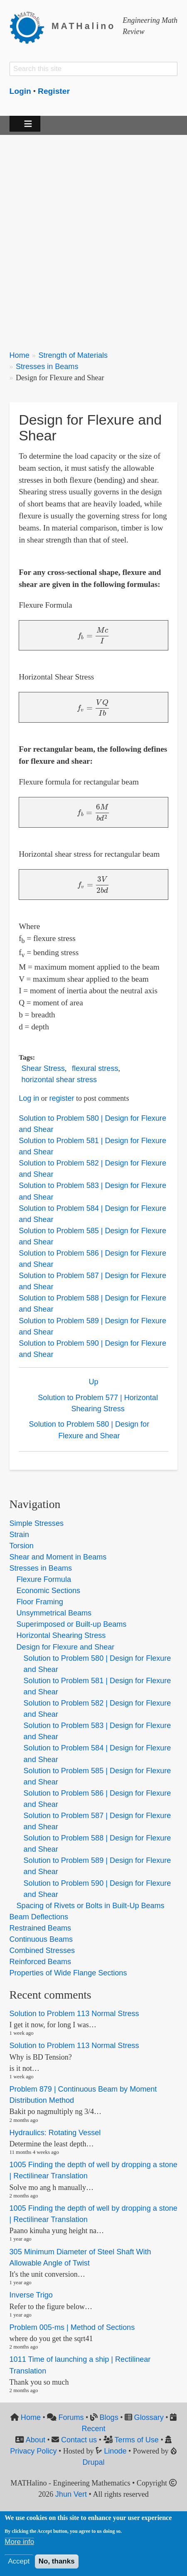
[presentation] (93, 635)
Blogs (109, 2417)
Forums (71, 2417)
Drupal (93, 2462)
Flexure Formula (44, 1579)
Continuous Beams (41, 1939)
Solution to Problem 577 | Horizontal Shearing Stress (98, 1403)
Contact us (79, 2440)
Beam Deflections (39, 1917)
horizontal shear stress (59, 1079)
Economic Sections (48, 1590)
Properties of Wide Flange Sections (68, 1973)
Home (20, 355)
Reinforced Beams (40, 1962)
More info (19, 2542)
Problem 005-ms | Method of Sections (72, 2327)
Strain (19, 1534)
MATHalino (84, 26)
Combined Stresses (42, 1950)
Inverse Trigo (31, 2295)
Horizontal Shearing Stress (61, 1635)
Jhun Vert (71, 2494)
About (35, 2440)
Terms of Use (137, 2440)
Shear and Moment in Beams (58, 1557)
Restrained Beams (40, 1928)
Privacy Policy (33, 2451)
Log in (29, 1098)
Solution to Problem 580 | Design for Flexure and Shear (89, 1430)
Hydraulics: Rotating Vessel (55, 2133)
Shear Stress (43, 1068)
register (61, 1098)
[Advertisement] (93, 237)
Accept (19, 2561)
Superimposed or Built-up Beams (72, 1624)
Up (93, 1382)
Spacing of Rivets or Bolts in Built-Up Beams (91, 1905)
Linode (115, 2451)
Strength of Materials (73, 355)
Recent (93, 2428)
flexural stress (95, 1068)
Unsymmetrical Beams (54, 1613)
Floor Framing (40, 1602)
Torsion (22, 1546)
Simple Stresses (37, 1523)
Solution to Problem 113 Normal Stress (74, 2013)
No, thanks (57, 2561)
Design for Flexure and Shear (66, 1647)
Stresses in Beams (47, 366)
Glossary (149, 2417)
